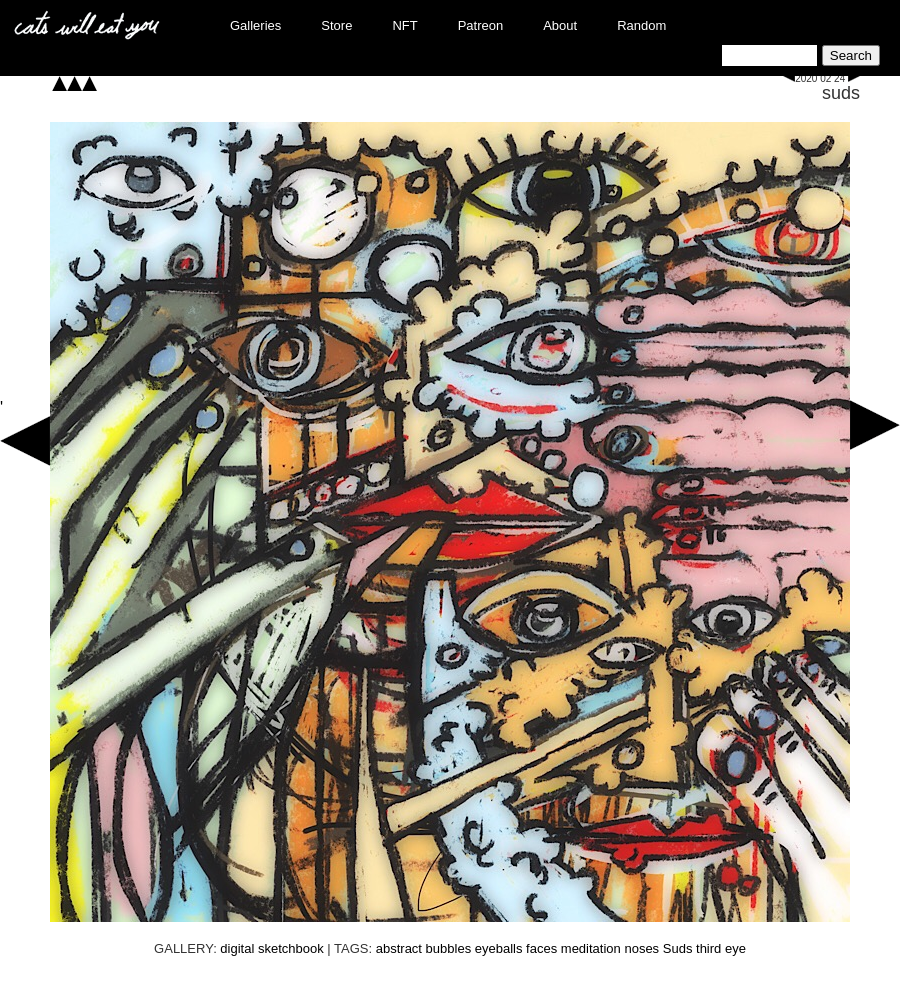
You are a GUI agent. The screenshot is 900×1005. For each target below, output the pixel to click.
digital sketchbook (271, 948)
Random (641, 25)
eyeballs (499, 948)
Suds (678, 948)
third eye (721, 948)
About (560, 25)
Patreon (481, 25)
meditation (591, 948)
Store (336, 25)
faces (541, 948)
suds (841, 93)
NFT (404, 25)
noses (641, 948)
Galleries (255, 25)
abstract (399, 948)
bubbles (449, 948)
